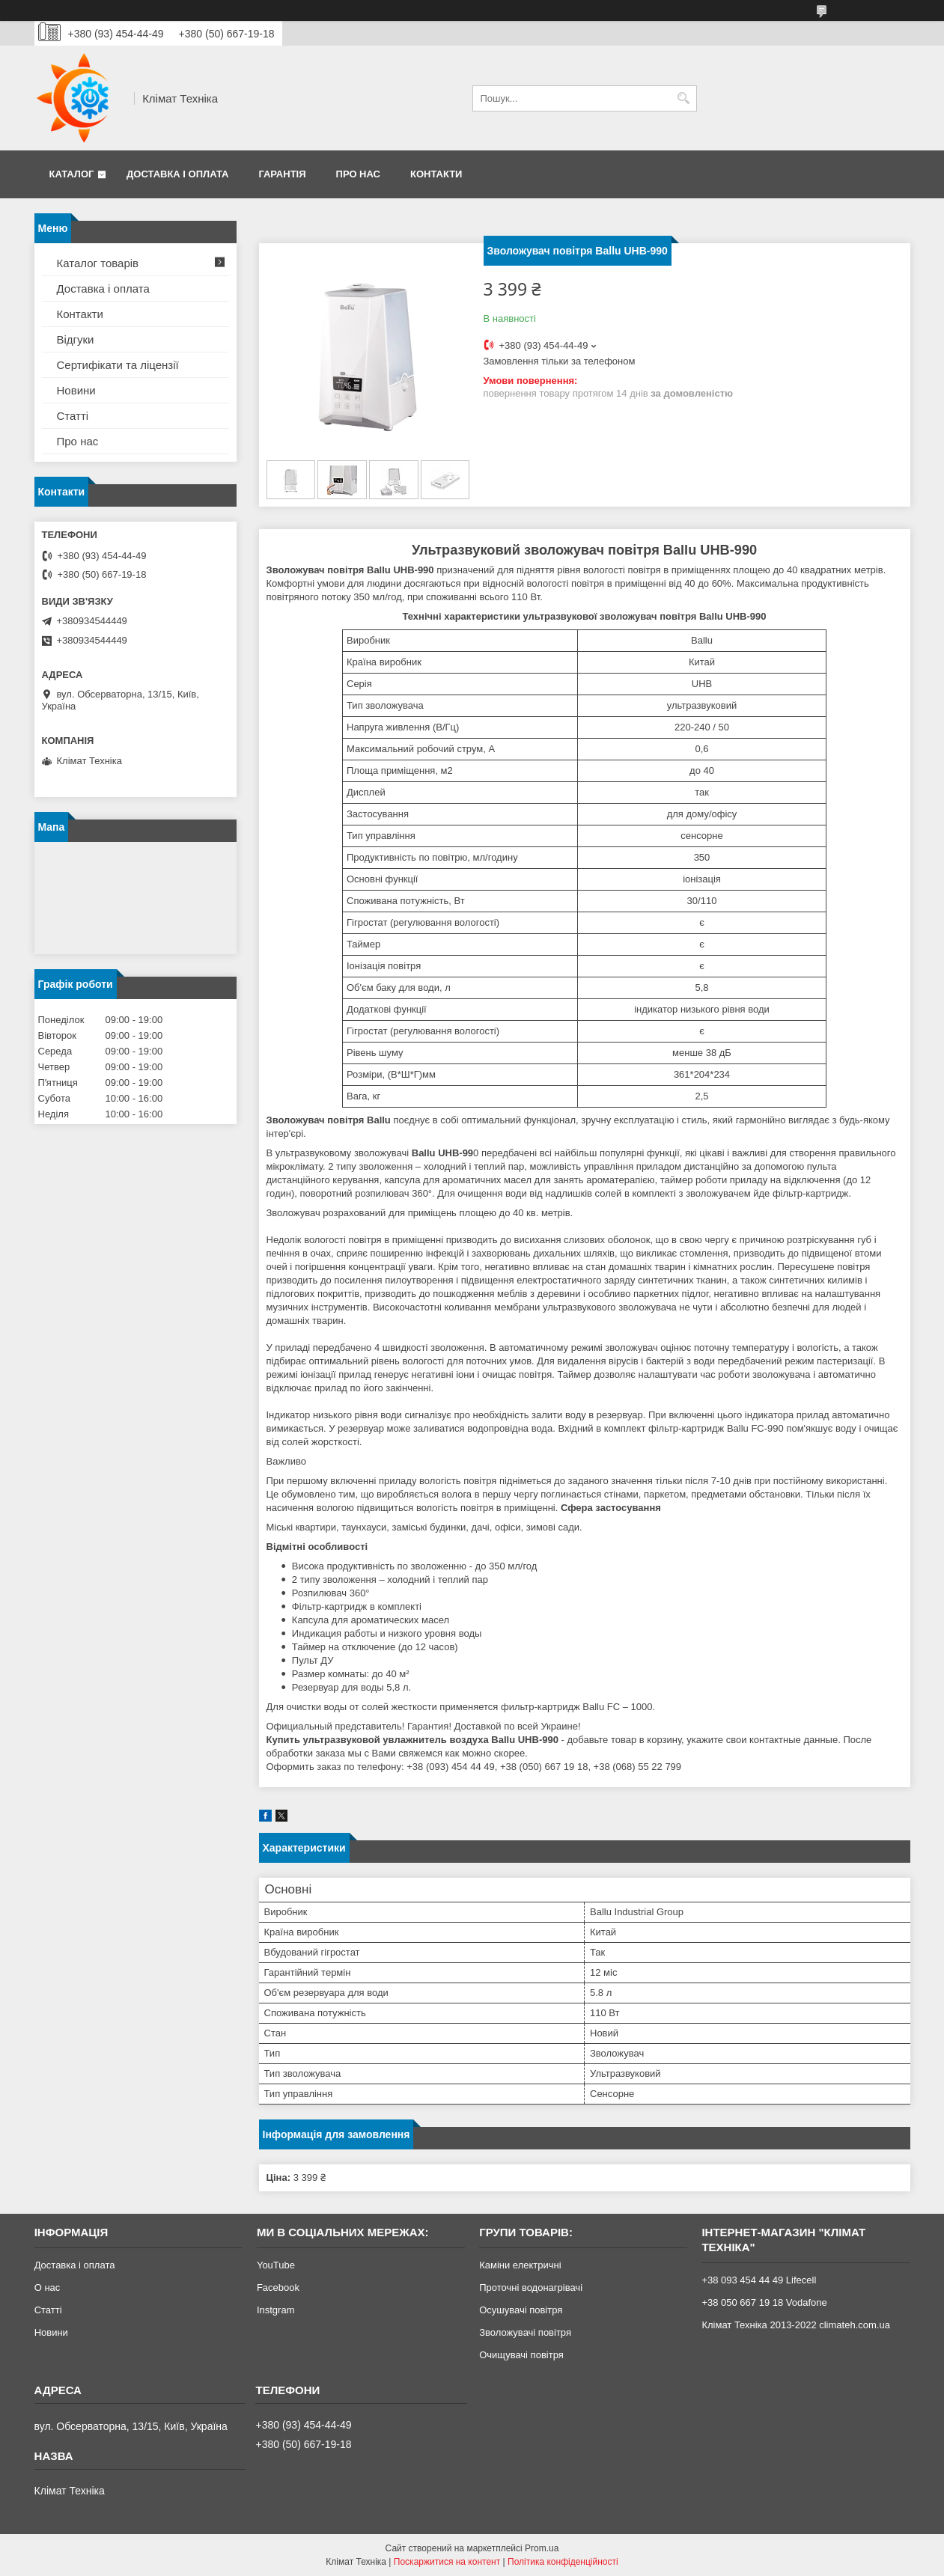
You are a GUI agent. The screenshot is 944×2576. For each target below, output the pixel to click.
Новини (76, 390)
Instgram (276, 2310)
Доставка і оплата (177, 174)
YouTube (276, 2265)
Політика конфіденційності (563, 2562)
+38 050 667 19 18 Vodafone (763, 2302)
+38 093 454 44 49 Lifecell (758, 2280)
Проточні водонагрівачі (530, 2287)
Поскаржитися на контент (447, 2562)
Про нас (358, 174)
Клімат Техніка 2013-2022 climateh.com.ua (795, 2325)
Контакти (436, 174)
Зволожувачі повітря (525, 2332)
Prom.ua (541, 2548)
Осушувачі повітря (520, 2310)
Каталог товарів (98, 263)
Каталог (71, 174)
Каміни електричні (520, 2265)
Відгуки (75, 339)
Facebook (278, 2287)
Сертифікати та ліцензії (118, 364)
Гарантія (281, 174)
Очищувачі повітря (521, 2354)
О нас (47, 2287)
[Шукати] (684, 98)
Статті (73, 415)
